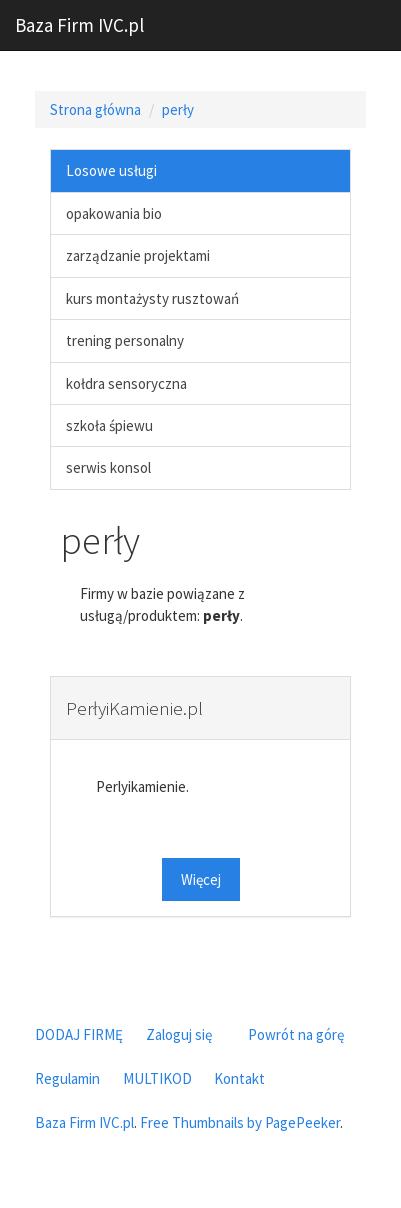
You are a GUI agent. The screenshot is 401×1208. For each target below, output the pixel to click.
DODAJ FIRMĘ (79, 1034)
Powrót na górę (296, 1034)
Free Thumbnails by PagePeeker (240, 1122)
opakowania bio (114, 213)
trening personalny (125, 340)
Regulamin (67, 1078)
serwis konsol (108, 467)
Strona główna (95, 109)
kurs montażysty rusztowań (152, 298)
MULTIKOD (157, 1078)
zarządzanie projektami (138, 255)
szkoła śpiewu (109, 425)
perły (178, 109)
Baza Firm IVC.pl (79, 25)
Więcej (201, 879)
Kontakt (239, 1078)
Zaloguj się (179, 1034)
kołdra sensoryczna (126, 383)
